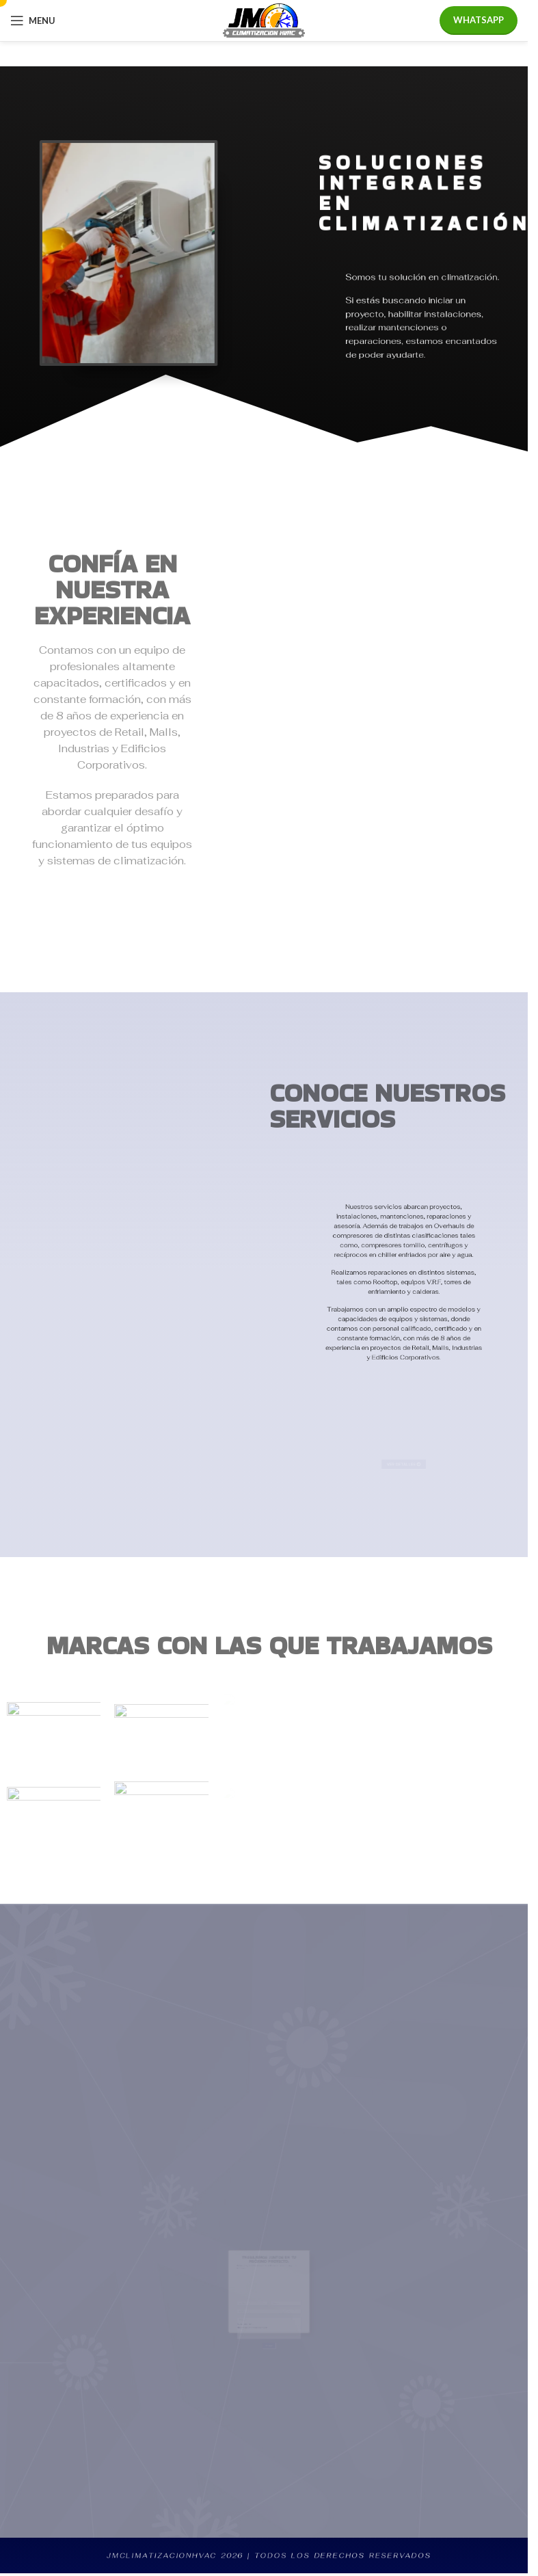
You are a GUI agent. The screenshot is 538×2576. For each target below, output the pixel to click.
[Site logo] (264, 19)
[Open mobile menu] (32, 20)
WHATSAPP (478, 19)
